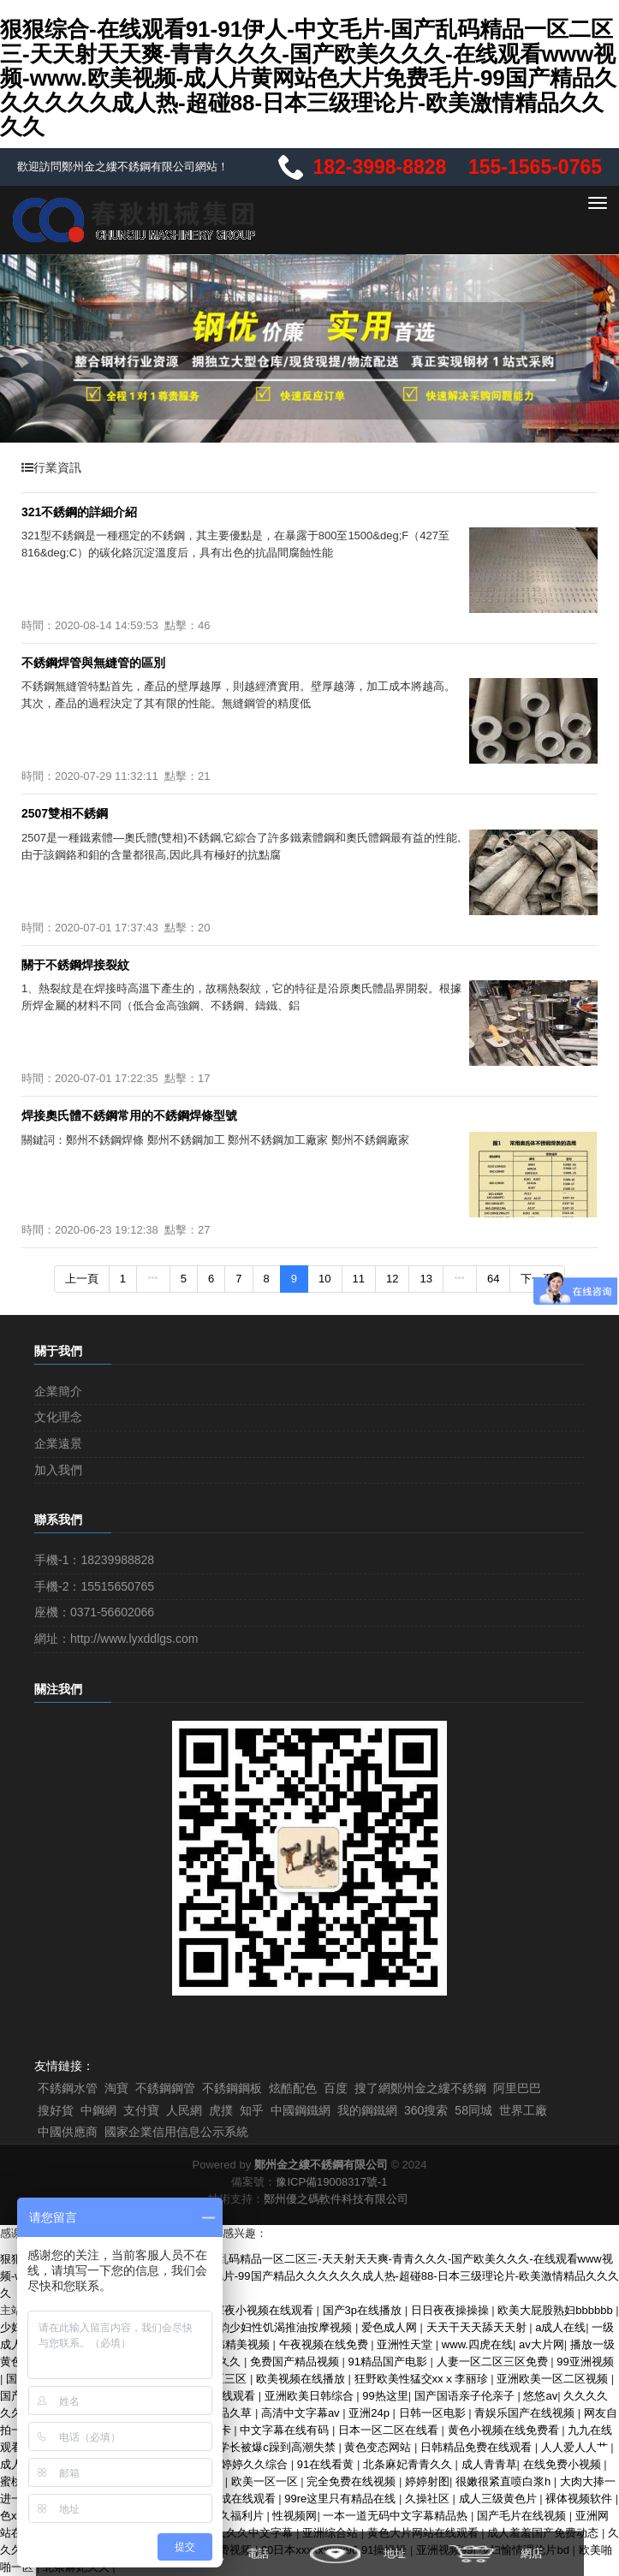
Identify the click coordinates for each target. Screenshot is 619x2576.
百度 (336, 2088)
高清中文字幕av (301, 2412)
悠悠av (540, 2395)
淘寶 (116, 2088)
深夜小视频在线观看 (265, 2310)
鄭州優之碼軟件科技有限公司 (336, 2198)
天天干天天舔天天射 (478, 2327)
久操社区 (429, 2498)
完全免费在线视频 (353, 2481)
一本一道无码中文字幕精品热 (397, 2515)
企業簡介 (58, 1391)
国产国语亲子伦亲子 (466, 2395)
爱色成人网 (390, 2327)
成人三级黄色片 (499, 2498)
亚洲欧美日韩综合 (311, 2395)
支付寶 (141, 2110)
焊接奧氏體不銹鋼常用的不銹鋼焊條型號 (129, 1115)
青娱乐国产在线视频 (526, 2412)
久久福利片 (237, 2515)
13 (426, 1278)
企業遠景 (58, 1443)
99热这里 (385, 2395)
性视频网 (294, 2515)
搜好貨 (56, 2110)
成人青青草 (489, 2464)
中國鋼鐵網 (300, 2110)
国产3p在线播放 (364, 2310)
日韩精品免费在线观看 (477, 2447)
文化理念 (58, 1417)
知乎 (252, 2110)
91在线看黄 (327, 2464)
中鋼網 (98, 2110)
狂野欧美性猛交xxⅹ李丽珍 (422, 2378)
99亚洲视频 (585, 2361)
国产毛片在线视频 (523, 2515)
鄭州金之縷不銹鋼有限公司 (321, 2164)
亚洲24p (370, 2412)
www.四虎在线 (477, 2344)
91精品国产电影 (389, 2361)
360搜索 (426, 2110)
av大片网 (541, 2344)
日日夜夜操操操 (451, 2310)
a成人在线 (560, 2327)
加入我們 (58, 1470)
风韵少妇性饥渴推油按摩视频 (281, 2327)
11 (359, 1278)
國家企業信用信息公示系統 (176, 2132)
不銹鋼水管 (68, 2088)
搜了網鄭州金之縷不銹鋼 (420, 2088)
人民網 (184, 2110)
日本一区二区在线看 (390, 2430)
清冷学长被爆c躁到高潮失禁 (267, 2447)
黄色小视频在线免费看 (505, 2430)
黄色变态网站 (379, 2447)
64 (493, 1278)
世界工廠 (523, 2110)
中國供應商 (68, 2132)
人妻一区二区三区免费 (494, 2361)
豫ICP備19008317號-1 (331, 2181)
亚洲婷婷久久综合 (245, 2464)
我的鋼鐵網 (367, 2110)
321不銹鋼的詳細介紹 (79, 512)
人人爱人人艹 (576, 2447)
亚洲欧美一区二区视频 (554, 2378)
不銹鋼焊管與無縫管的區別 (93, 662)
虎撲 (221, 2110)
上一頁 (81, 1278)
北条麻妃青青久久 (409, 2464)
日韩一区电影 (434, 2412)
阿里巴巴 (517, 2088)
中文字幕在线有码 (286, 2430)
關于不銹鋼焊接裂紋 (75, 965)
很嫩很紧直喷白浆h (504, 2481)
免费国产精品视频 (296, 2361)
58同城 (473, 2110)
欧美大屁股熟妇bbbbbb (556, 2310)
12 (392, 1278)
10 (324, 1278)
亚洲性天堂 (406, 2344)
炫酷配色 (293, 2088)
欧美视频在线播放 (302, 2378)
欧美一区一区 (266, 2481)
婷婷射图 (427, 2481)
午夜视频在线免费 (325, 2344)
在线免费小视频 (563, 2464)
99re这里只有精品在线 (341, 2498)
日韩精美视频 (238, 2344)
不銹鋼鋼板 (232, 2088)
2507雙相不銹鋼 (64, 813)
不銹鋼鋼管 (165, 2088)
